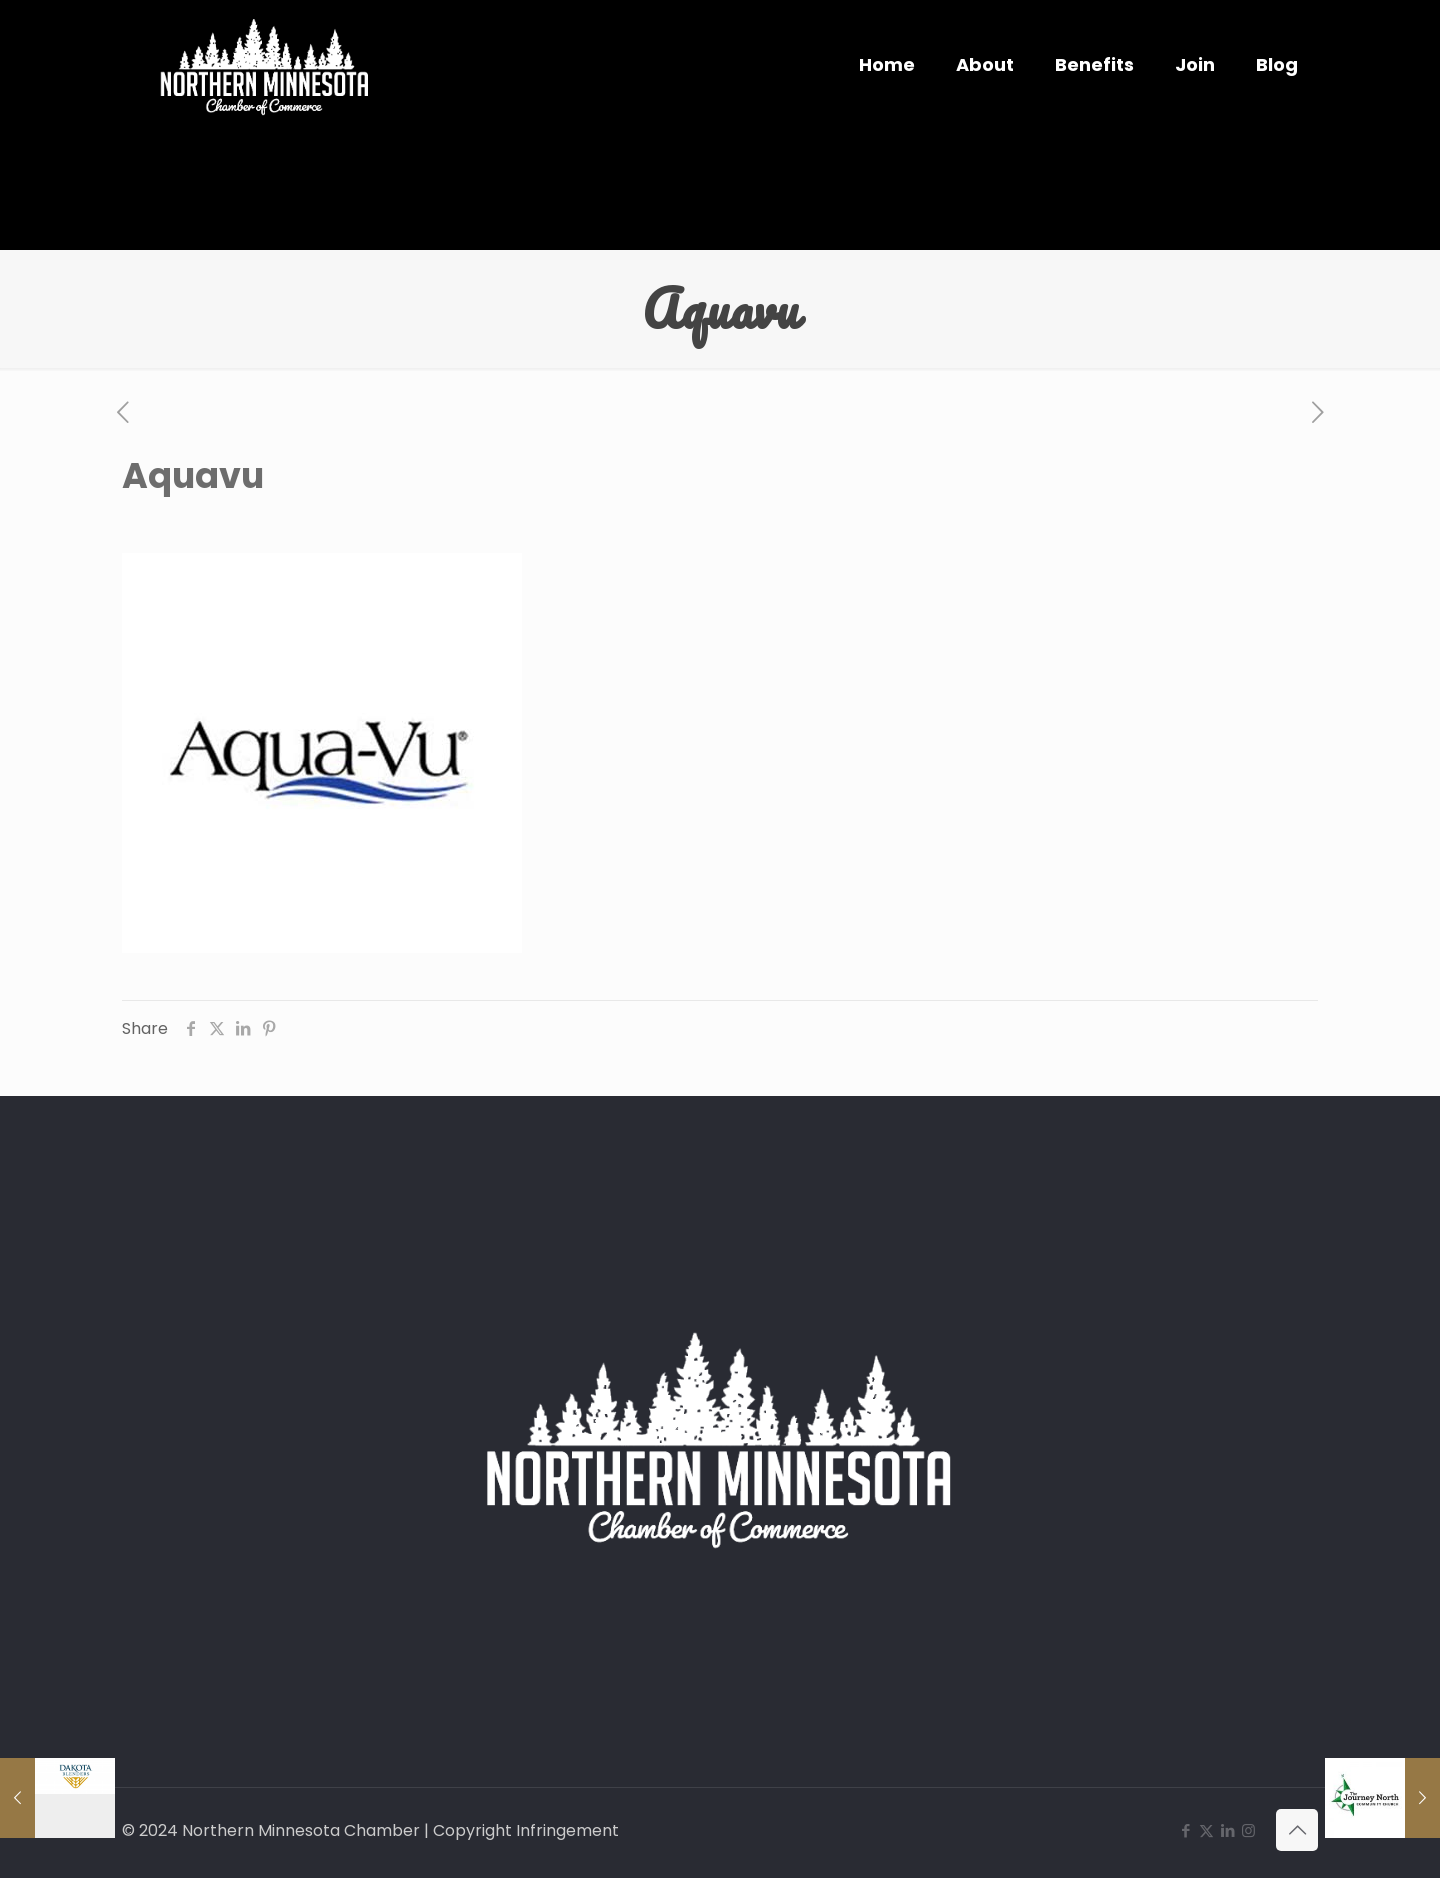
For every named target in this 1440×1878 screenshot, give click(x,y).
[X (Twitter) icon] (1206, 1830)
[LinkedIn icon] (1227, 1830)
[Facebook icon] (1185, 1830)
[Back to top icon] (1297, 1830)
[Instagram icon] (1248, 1830)
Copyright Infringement (526, 1830)
